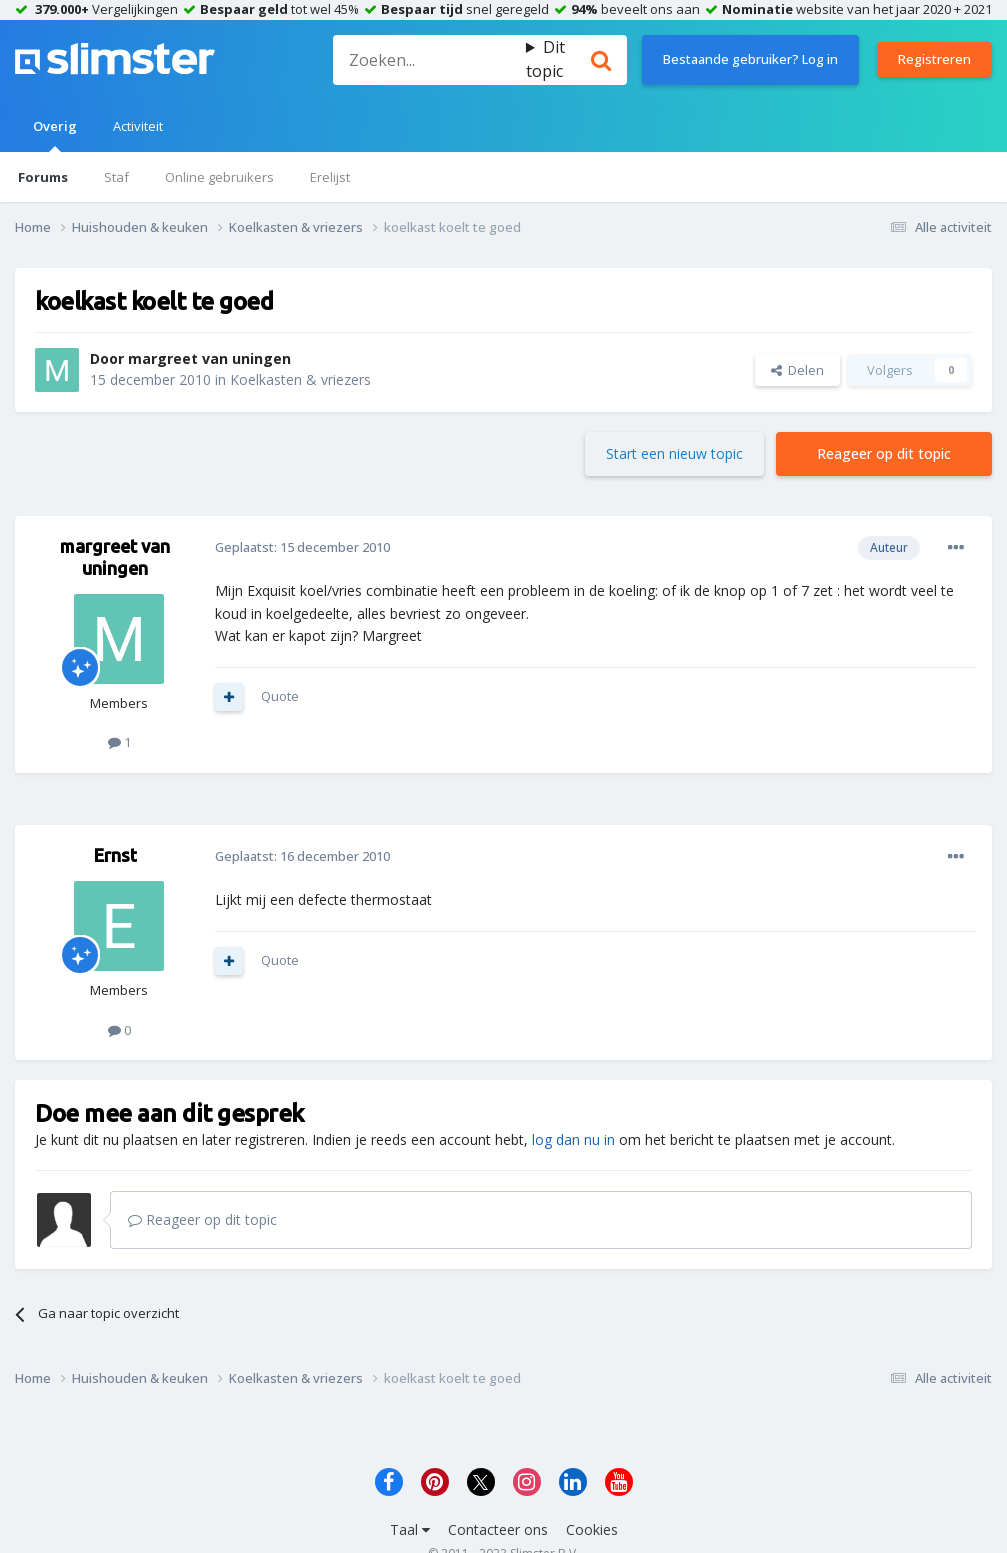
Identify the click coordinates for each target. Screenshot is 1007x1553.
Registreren (934, 59)
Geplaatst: (302, 547)
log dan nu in (573, 1139)
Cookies (592, 1529)
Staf (116, 177)
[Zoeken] (429, 60)
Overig (55, 134)
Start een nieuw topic (674, 453)
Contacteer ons (498, 1529)
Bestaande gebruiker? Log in (750, 59)
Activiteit (138, 126)
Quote (280, 696)
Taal (410, 1529)
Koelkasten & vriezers (300, 379)
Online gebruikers (219, 177)
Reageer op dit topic (884, 453)
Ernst (115, 855)
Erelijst (330, 177)
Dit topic (545, 59)
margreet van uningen (209, 358)
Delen (797, 370)
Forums (43, 177)
